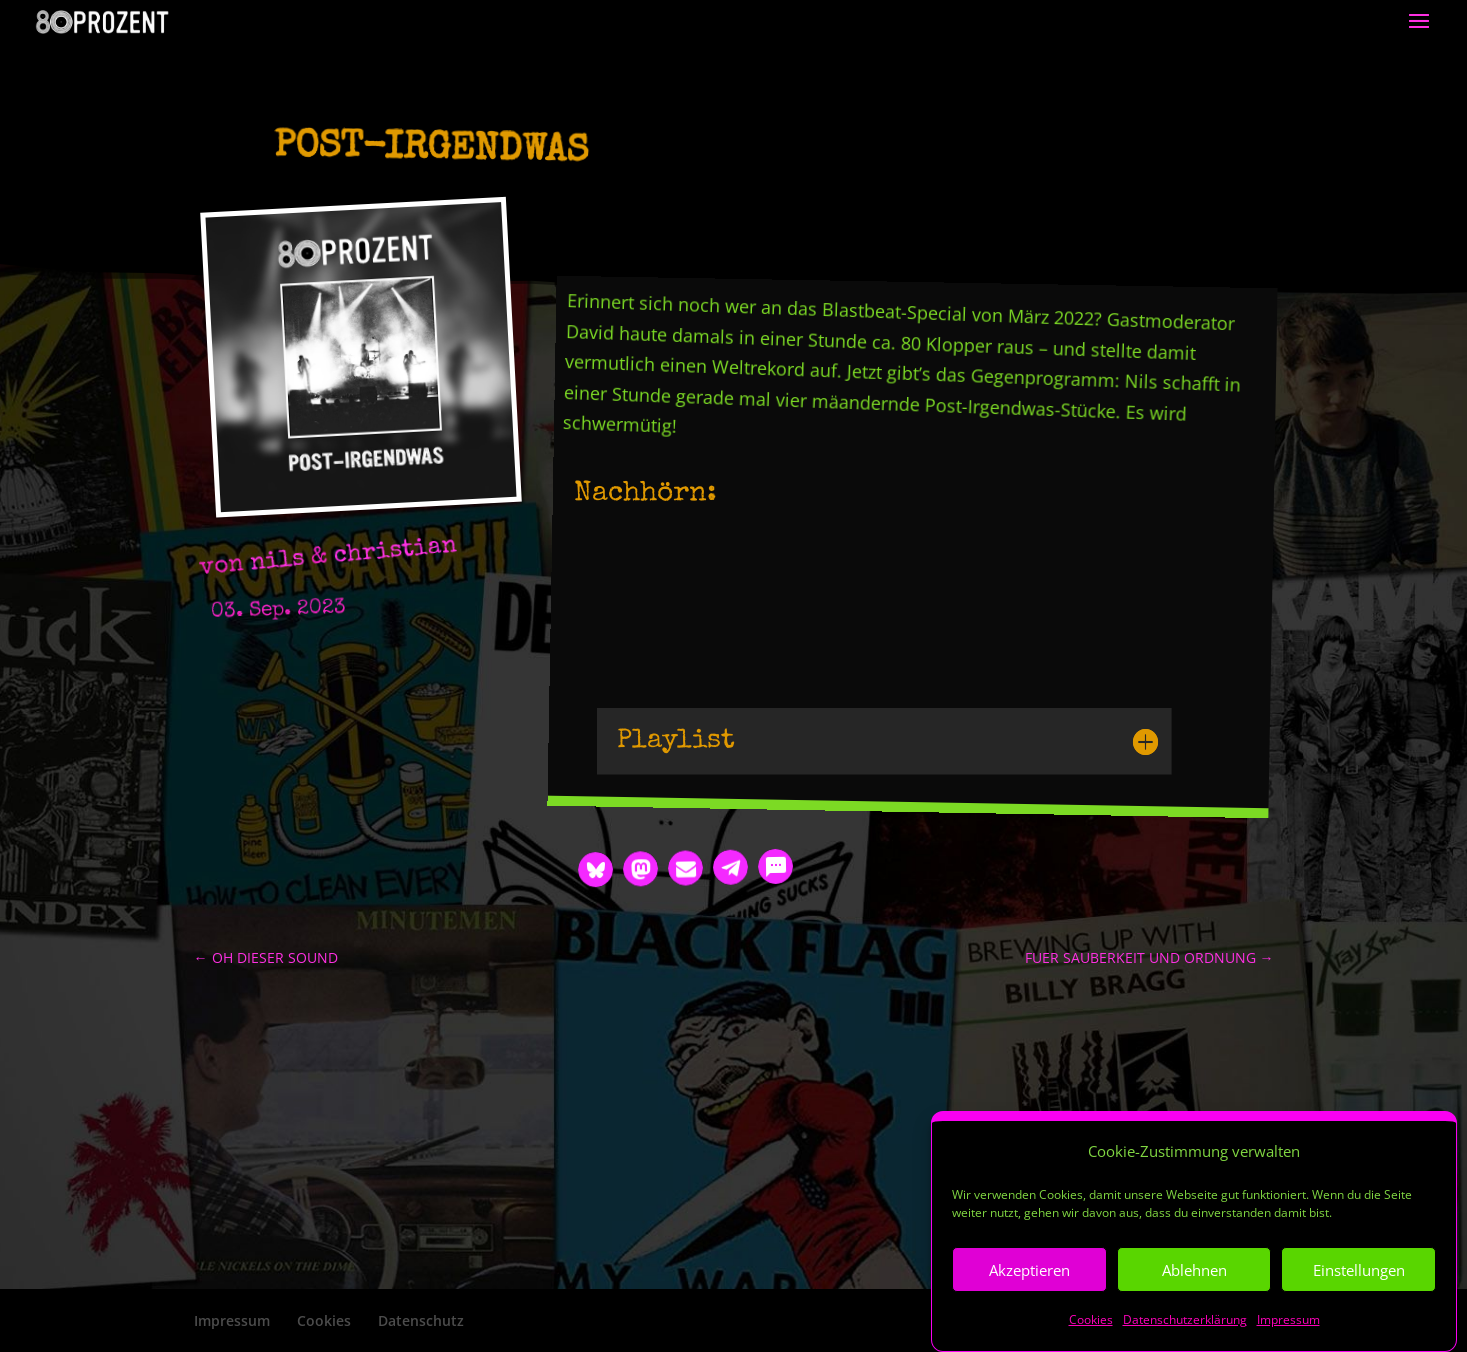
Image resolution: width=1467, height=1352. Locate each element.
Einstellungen (1359, 1270)
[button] (596, 869)
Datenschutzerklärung (1185, 1319)
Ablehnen (1194, 1270)
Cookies (1091, 1319)
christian (395, 551)
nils (277, 561)
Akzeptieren (1029, 1270)
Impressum (1288, 1319)
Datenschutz (421, 1320)
